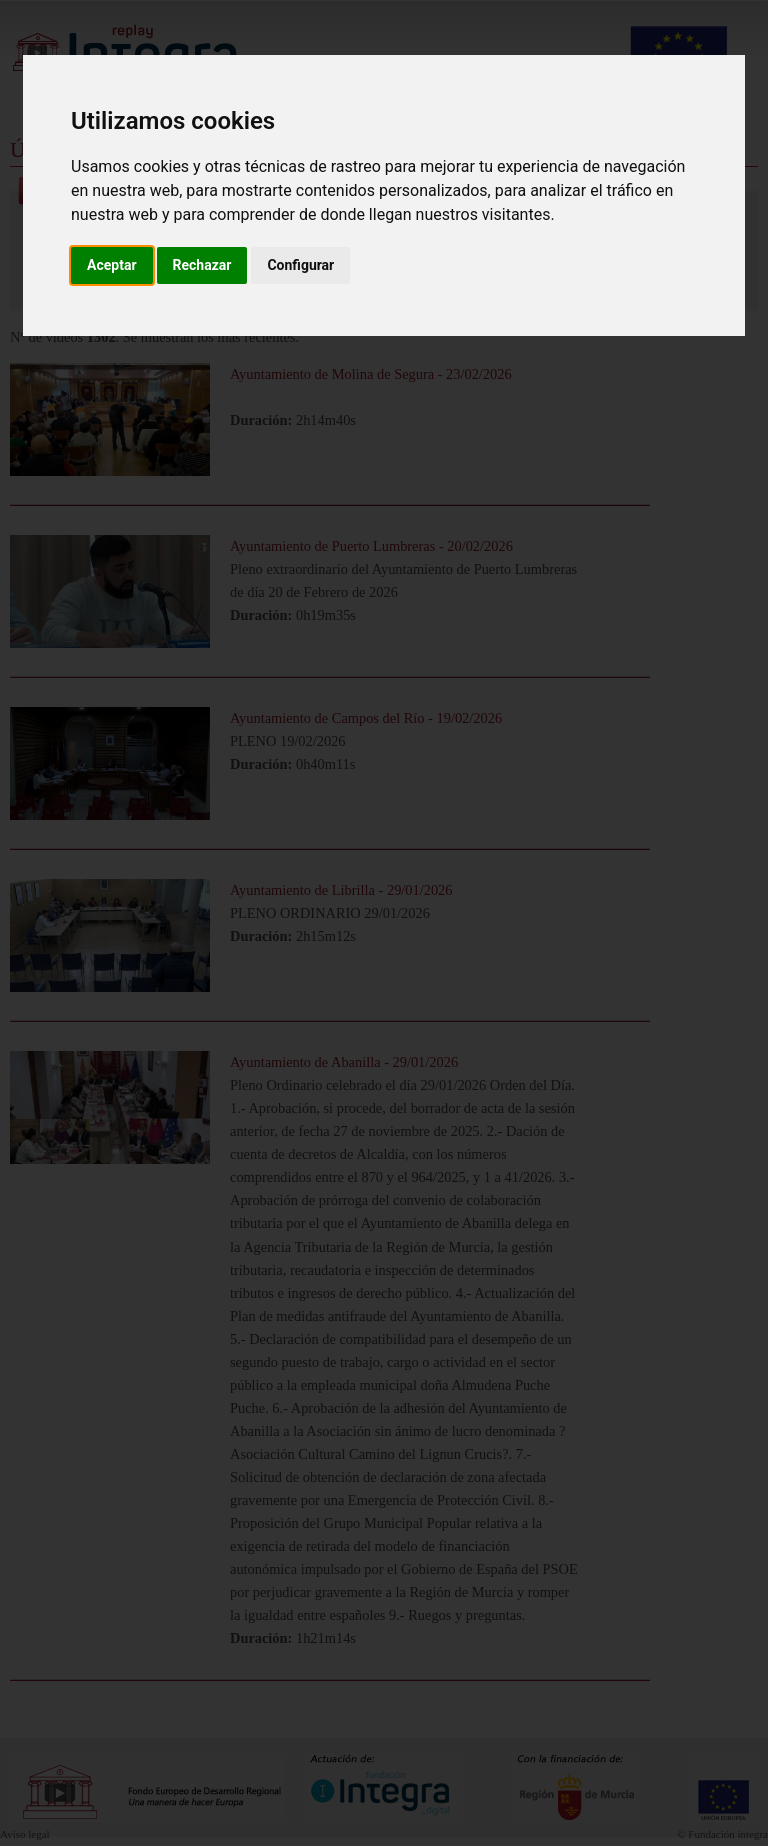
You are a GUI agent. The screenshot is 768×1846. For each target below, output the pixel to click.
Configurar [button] (300, 265)
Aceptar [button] (112, 265)
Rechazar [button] (202, 265)
